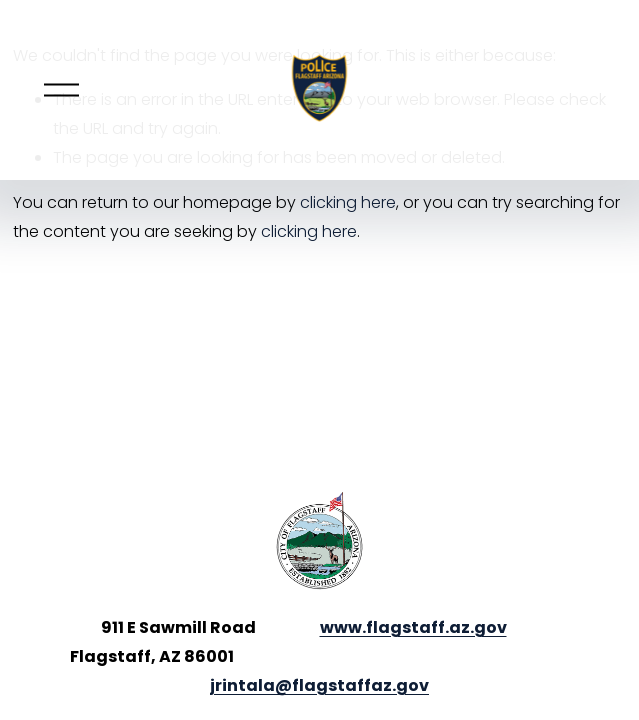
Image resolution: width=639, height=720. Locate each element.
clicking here (348, 202)
